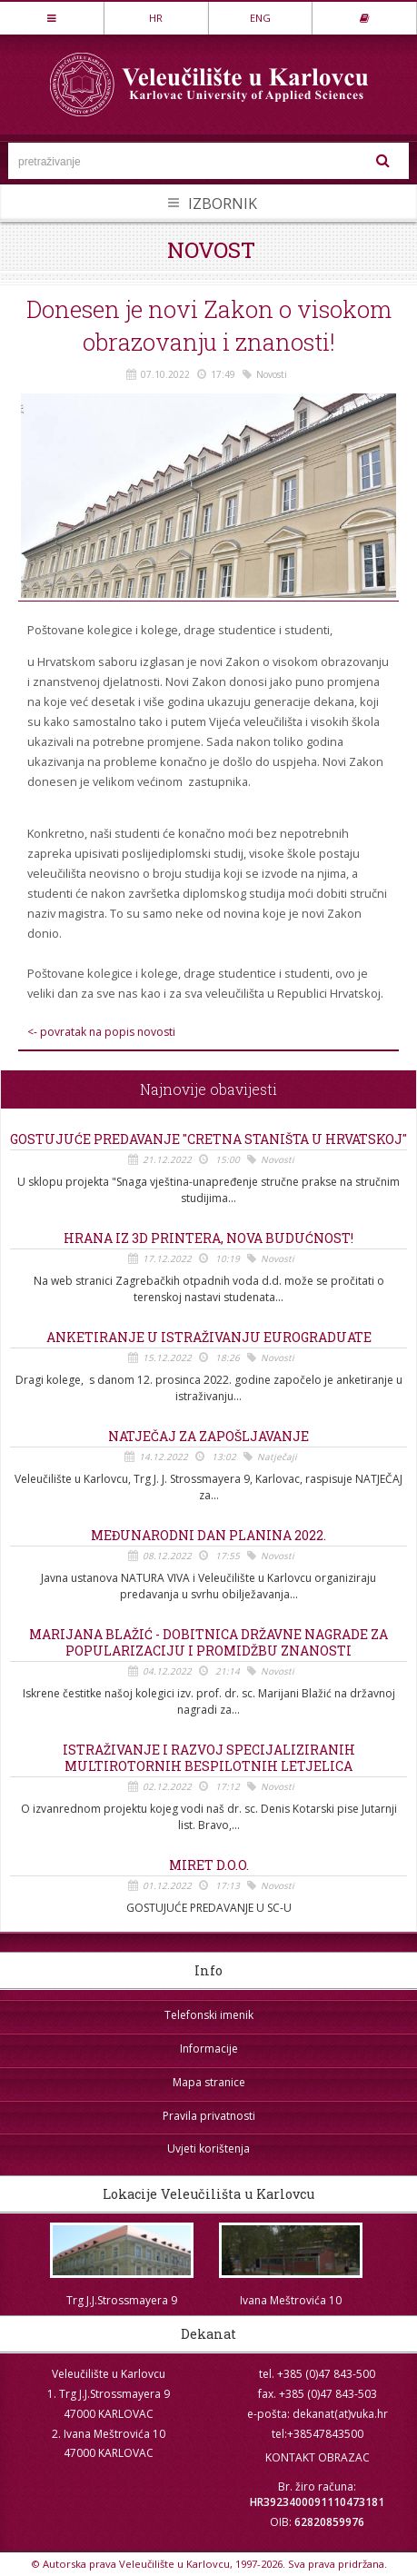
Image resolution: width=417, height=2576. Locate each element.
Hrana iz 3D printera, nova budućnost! (208, 1238)
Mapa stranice (209, 2082)
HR (156, 18)
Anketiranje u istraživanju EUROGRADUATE (209, 1337)
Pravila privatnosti (209, 2115)
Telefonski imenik (208, 2015)
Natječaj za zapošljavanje (208, 1436)
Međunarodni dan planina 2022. (208, 1535)
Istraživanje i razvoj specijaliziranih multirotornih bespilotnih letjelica (209, 1758)
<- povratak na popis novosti (101, 1032)
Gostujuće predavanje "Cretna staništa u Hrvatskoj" (208, 1139)
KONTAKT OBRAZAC (317, 2457)
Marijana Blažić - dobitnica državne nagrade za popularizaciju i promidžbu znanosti (208, 1642)
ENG (260, 18)
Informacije (209, 2048)
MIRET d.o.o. (209, 1865)
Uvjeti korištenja (208, 2148)
